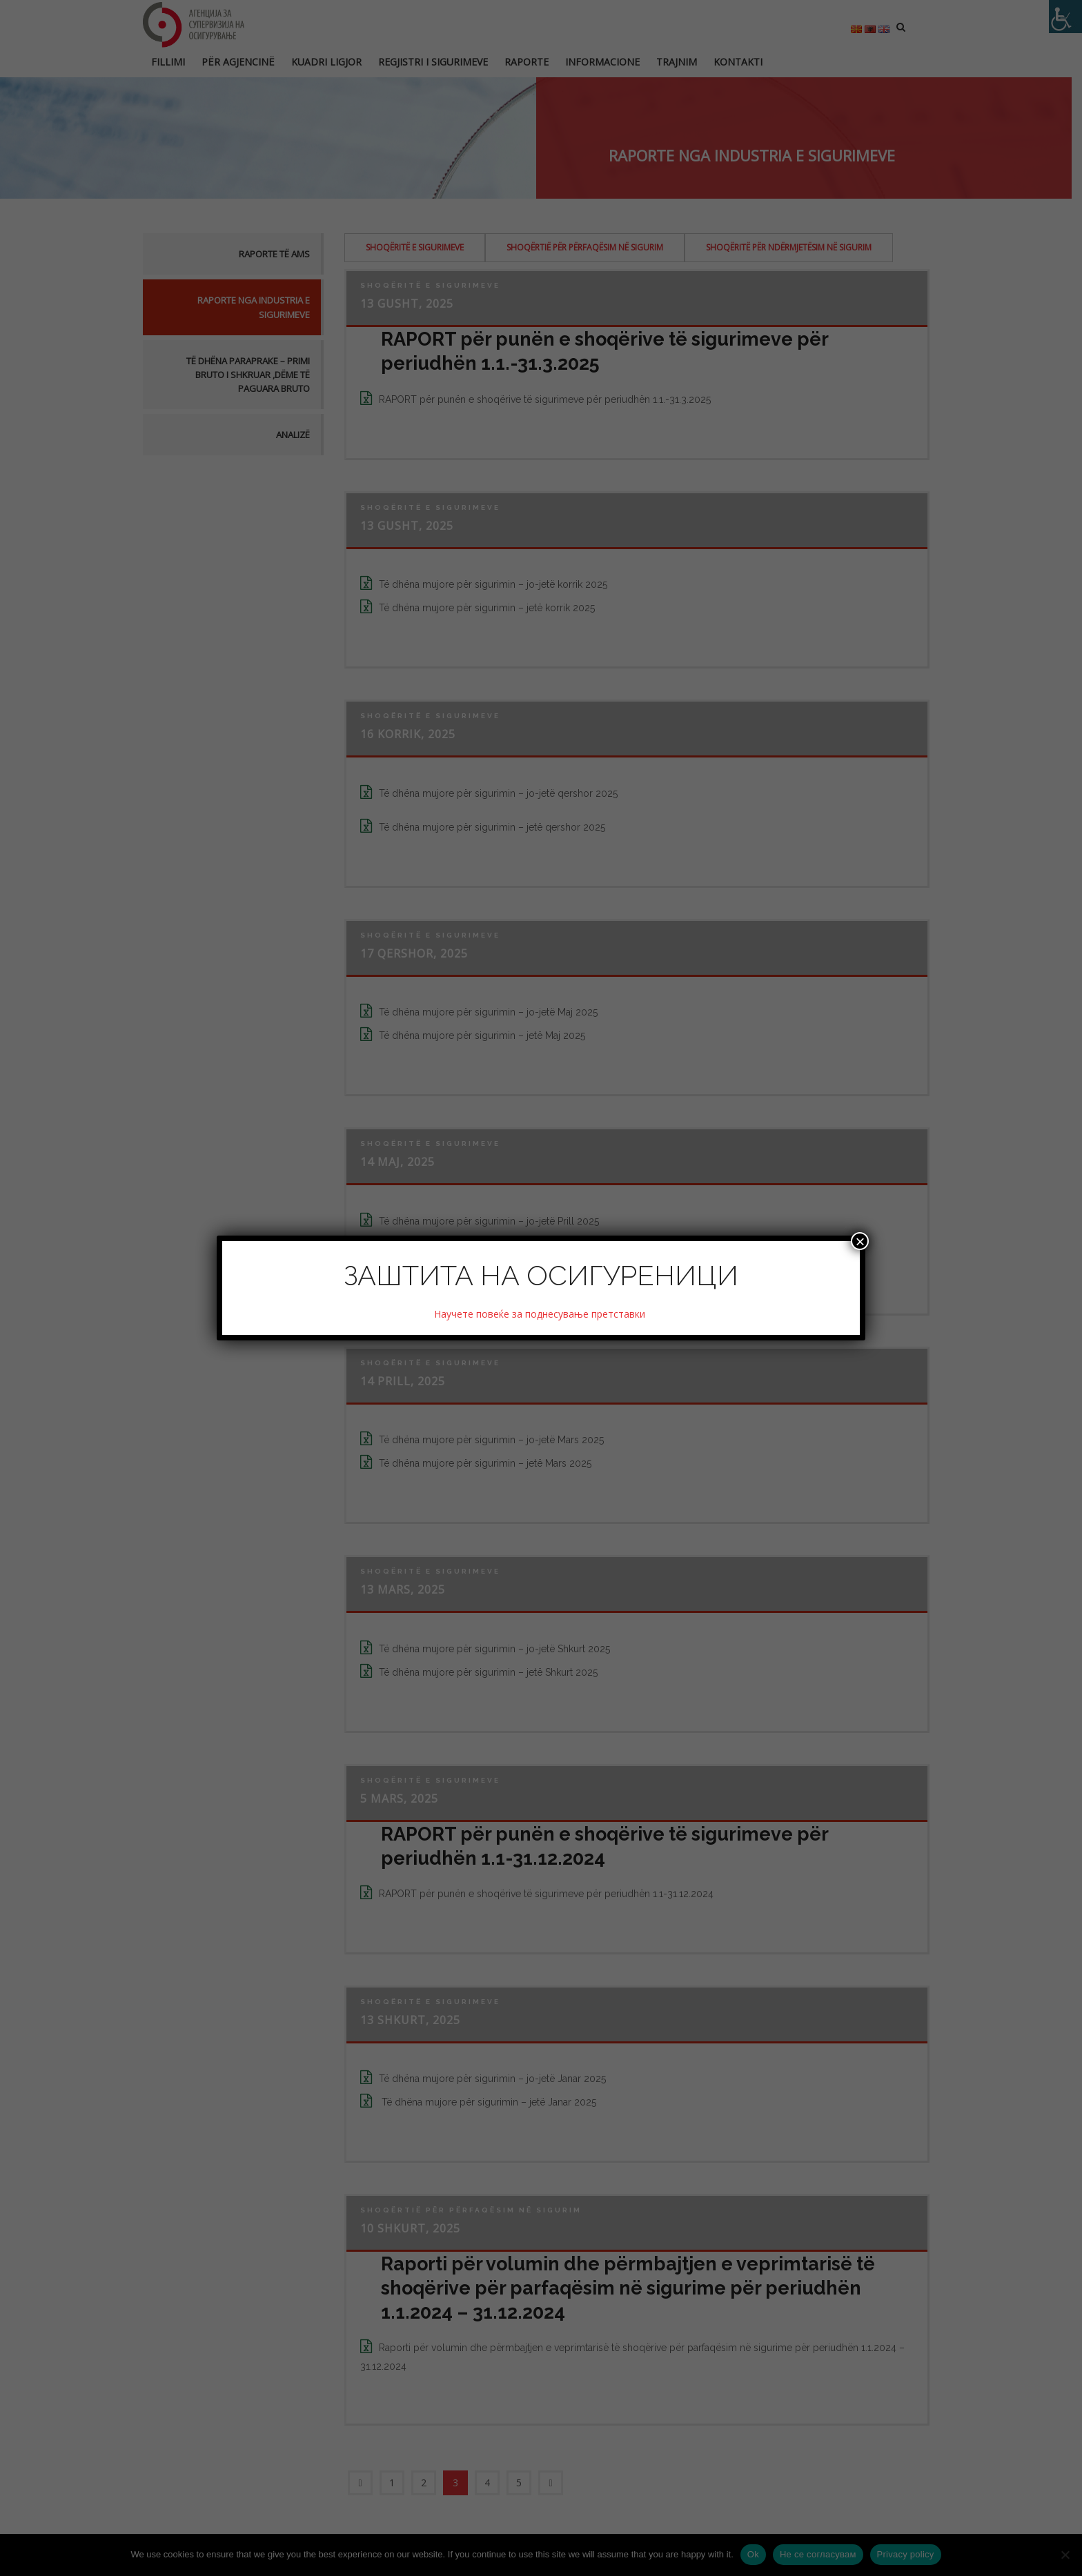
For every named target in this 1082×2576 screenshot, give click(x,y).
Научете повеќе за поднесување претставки (541, 1313)
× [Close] (860, 1241)
